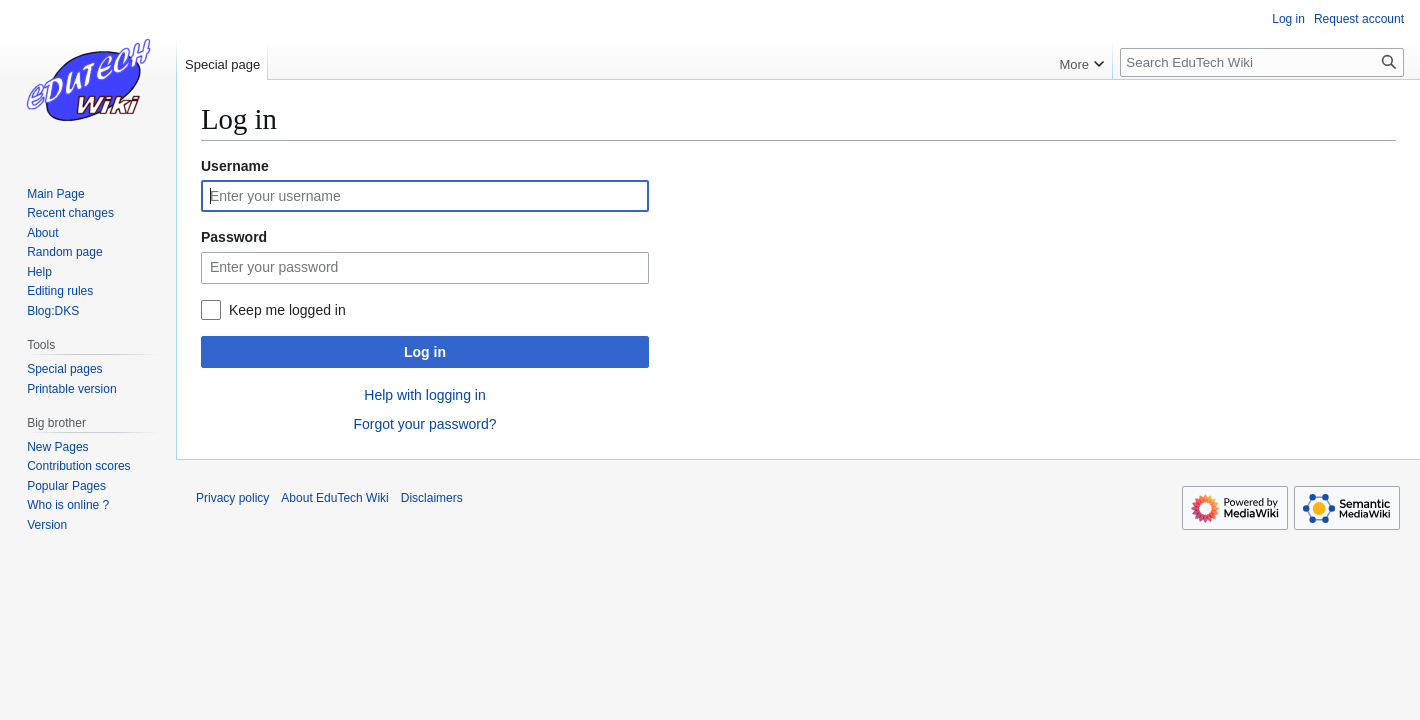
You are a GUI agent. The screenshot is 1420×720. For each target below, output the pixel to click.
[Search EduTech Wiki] (1262, 62)
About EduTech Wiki (334, 498)
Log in (425, 352)
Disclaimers (432, 498)
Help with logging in (424, 395)
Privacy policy (232, 498)
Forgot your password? (424, 424)
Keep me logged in (287, 310)
